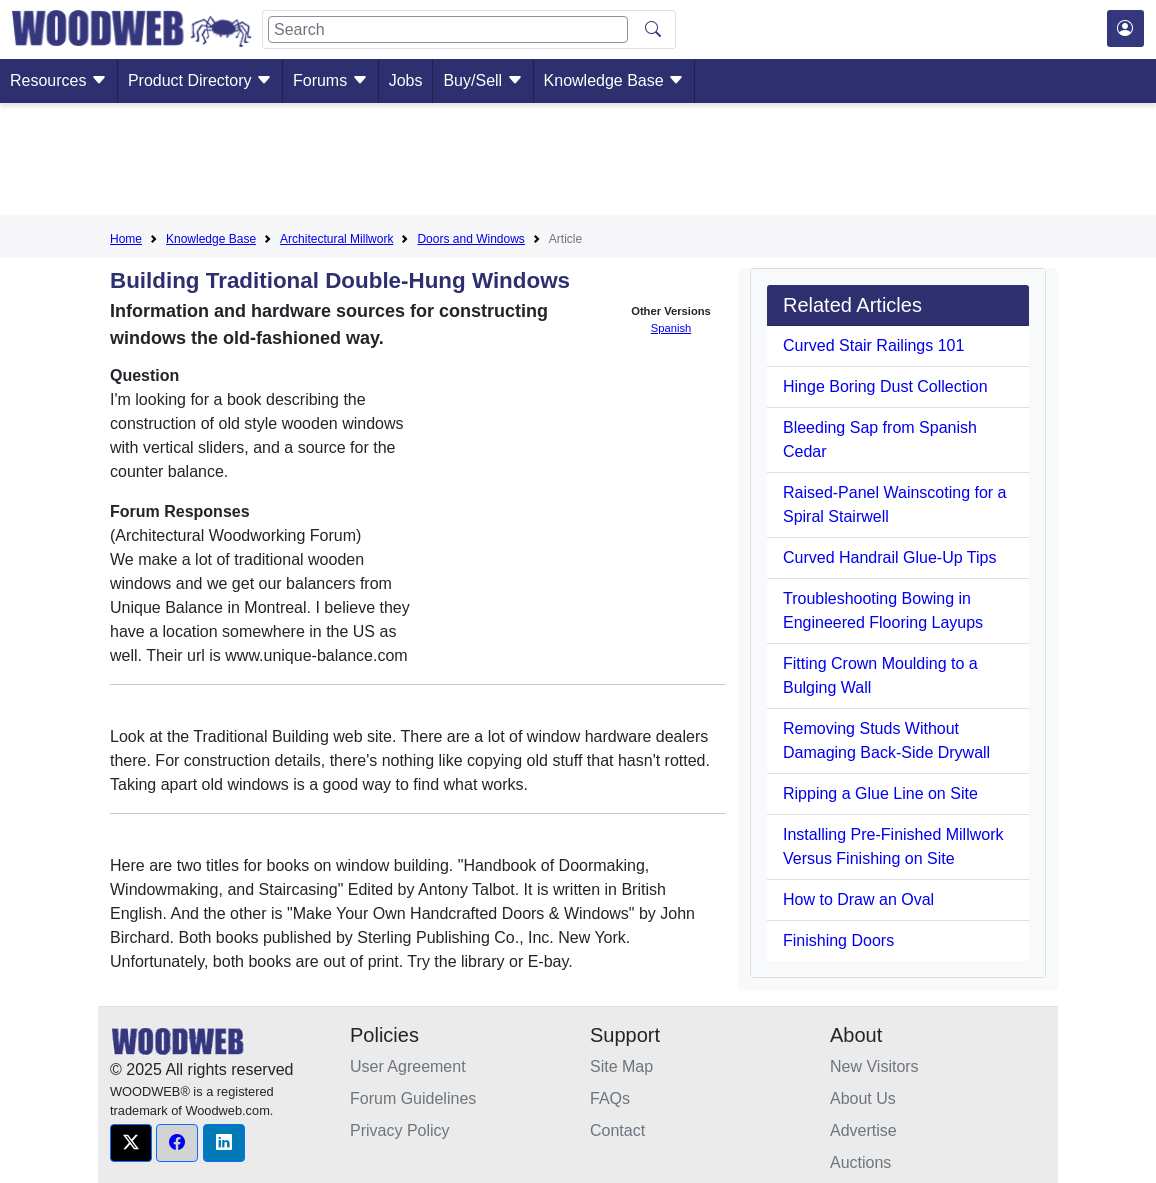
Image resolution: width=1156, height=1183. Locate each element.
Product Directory (200, 80)
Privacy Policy (400, 1130)
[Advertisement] (578, 163)
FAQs (610, 1098)
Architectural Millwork (336, 239)
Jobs (406, 80)
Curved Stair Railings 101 (873, 345)
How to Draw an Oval (858, 899)
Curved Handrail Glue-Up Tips (889, 557)
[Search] (448, 29)
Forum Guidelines (413, 1098)
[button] (131, 1143)
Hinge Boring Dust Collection (885, 386)
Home (126, 239)
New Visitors (874, 1066)
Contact (617, 1130)
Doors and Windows (470, 239)
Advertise (863, 1130)
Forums (330, 80)
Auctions (860, 1162)
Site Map (621, 1066)
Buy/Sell (482, 80)
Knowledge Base (614, 80)
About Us (863, 1098)
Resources (58, 80)
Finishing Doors (838, 940)
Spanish (671, 328)
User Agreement (408, 1066)
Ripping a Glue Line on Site (880, 793)
